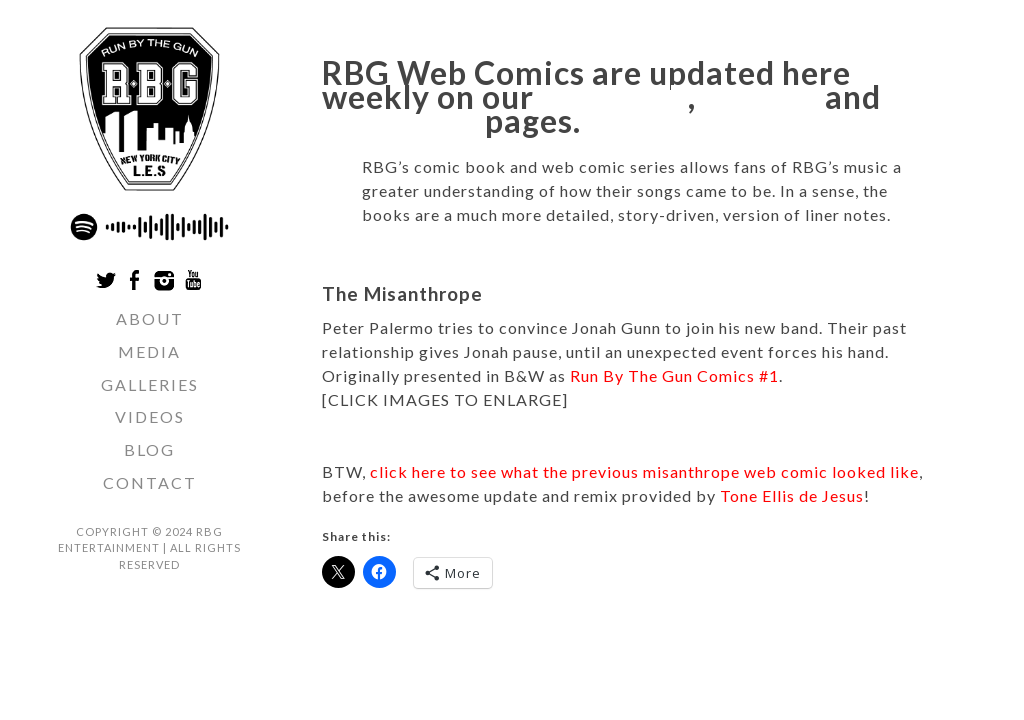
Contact (150, 482)
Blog (149, 449)
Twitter (760, 96)
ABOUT (150, 318)
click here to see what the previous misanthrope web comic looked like (644, 471)
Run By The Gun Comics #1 (674, 375)
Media (149, 351)
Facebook (614, 96)
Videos (150, 416)
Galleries (150, 384)
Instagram (400, 120)
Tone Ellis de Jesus (792, 495)
